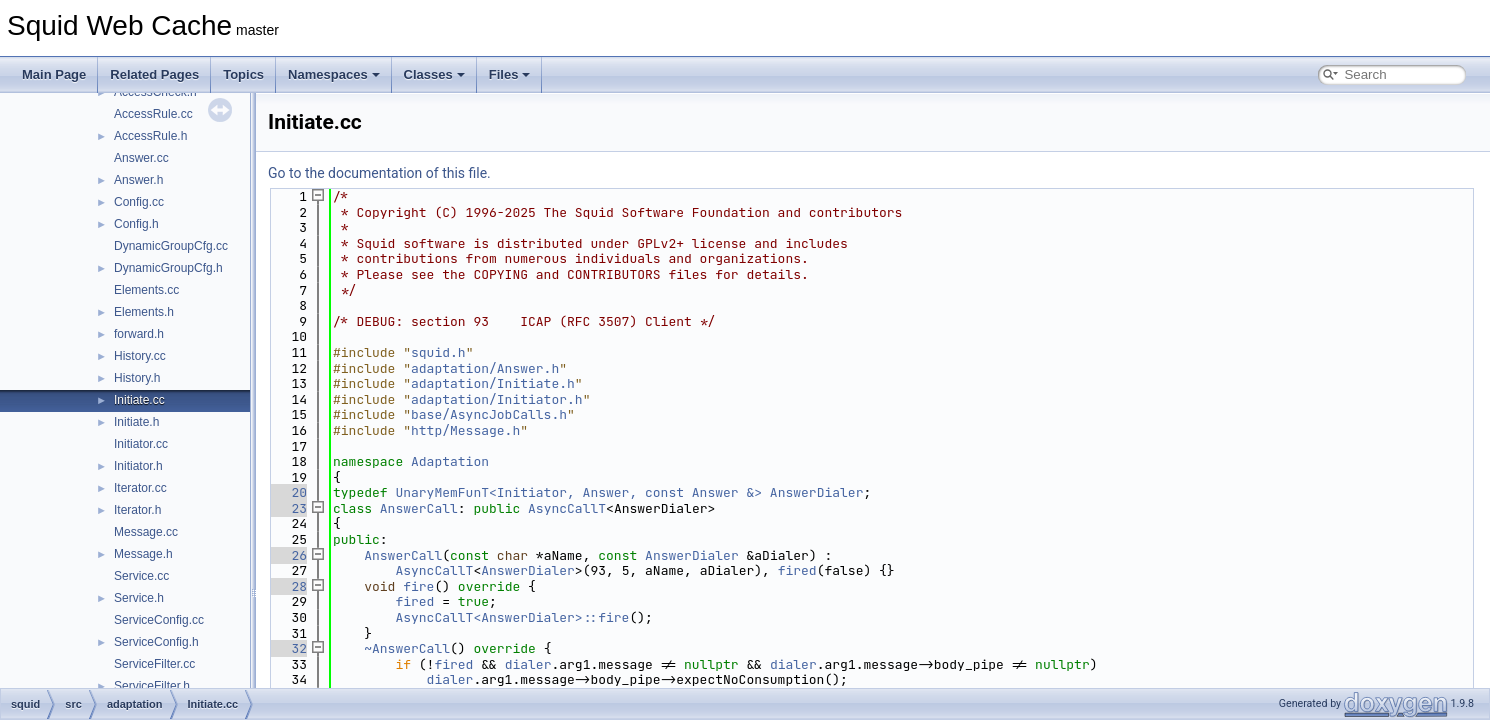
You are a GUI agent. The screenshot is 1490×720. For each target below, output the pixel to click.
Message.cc (146, 532)
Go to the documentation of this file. (379, 173)
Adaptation (450, 461)
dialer (528, 664)
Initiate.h (136, 422)
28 (287, 586)
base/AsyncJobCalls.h (489, 414)
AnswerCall (419, 508)
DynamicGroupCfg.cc (171, 246)
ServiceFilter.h (152, 686)
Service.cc (141, 576)
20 (287, 492)
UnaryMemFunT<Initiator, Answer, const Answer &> (578, 492)
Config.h (136, 224)
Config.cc (139, 202)
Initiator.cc (141, 444)
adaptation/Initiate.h (493, 383)
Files (510, 74)
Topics (243, 74)
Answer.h (138, 180)
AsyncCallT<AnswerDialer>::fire (512, 617)
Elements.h (144, 312)
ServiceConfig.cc (159, 620)
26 (287, 555)
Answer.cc (141, 158)
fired (797, 570)
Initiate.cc (139, 400)
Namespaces (334, 74)
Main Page (54, 74)
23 (287, 508)
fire (418, 586)
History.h (137, 378)
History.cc (140, 356)
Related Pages (154, 74)
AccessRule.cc (153, 114)
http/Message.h (465, 430)
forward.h (139, 334)
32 (287, 648)
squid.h (438, 352)
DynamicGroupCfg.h (168, 268)
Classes (434, 74)
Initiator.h (138, 466)
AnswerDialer (817, 492)
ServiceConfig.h (156, 642)
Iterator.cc (140, 488)
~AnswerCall (407, 648)
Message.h (143, 554)
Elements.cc (146, 290)
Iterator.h (137, 510)
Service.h (139, 598)
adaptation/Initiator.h (497, 399)
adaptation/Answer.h (485, 368)
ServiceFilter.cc (154, 664)
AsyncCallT (567, 508)
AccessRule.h (150, 136)
